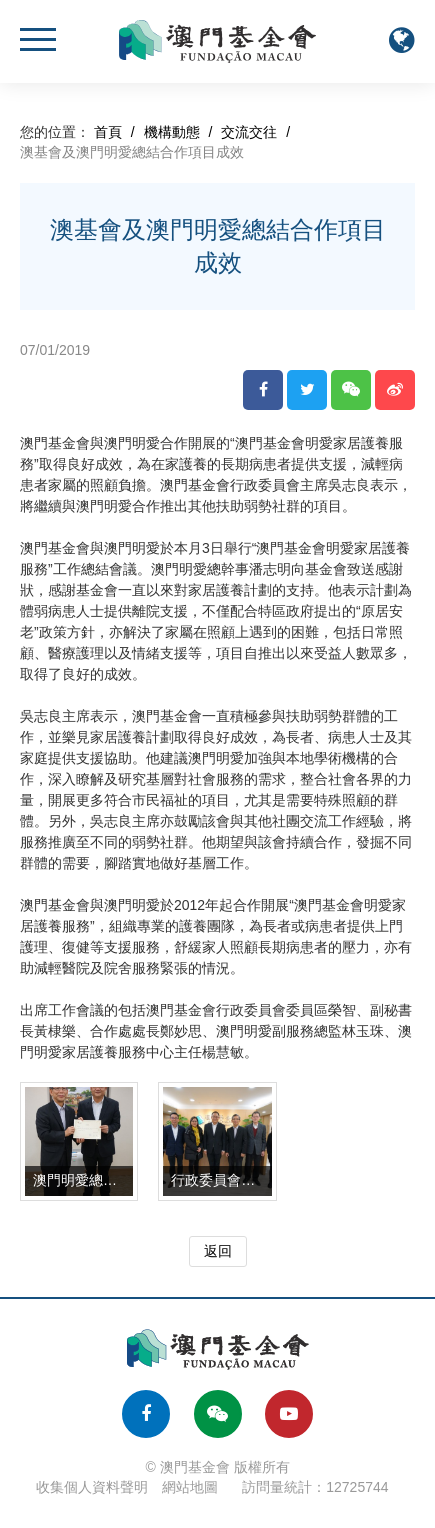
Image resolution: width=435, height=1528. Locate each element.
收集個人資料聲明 (92, 1487)
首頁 (108, 132)
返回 (218, 1251)
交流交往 (249, 132)
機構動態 (172, 132)
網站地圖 (190, 1487)
